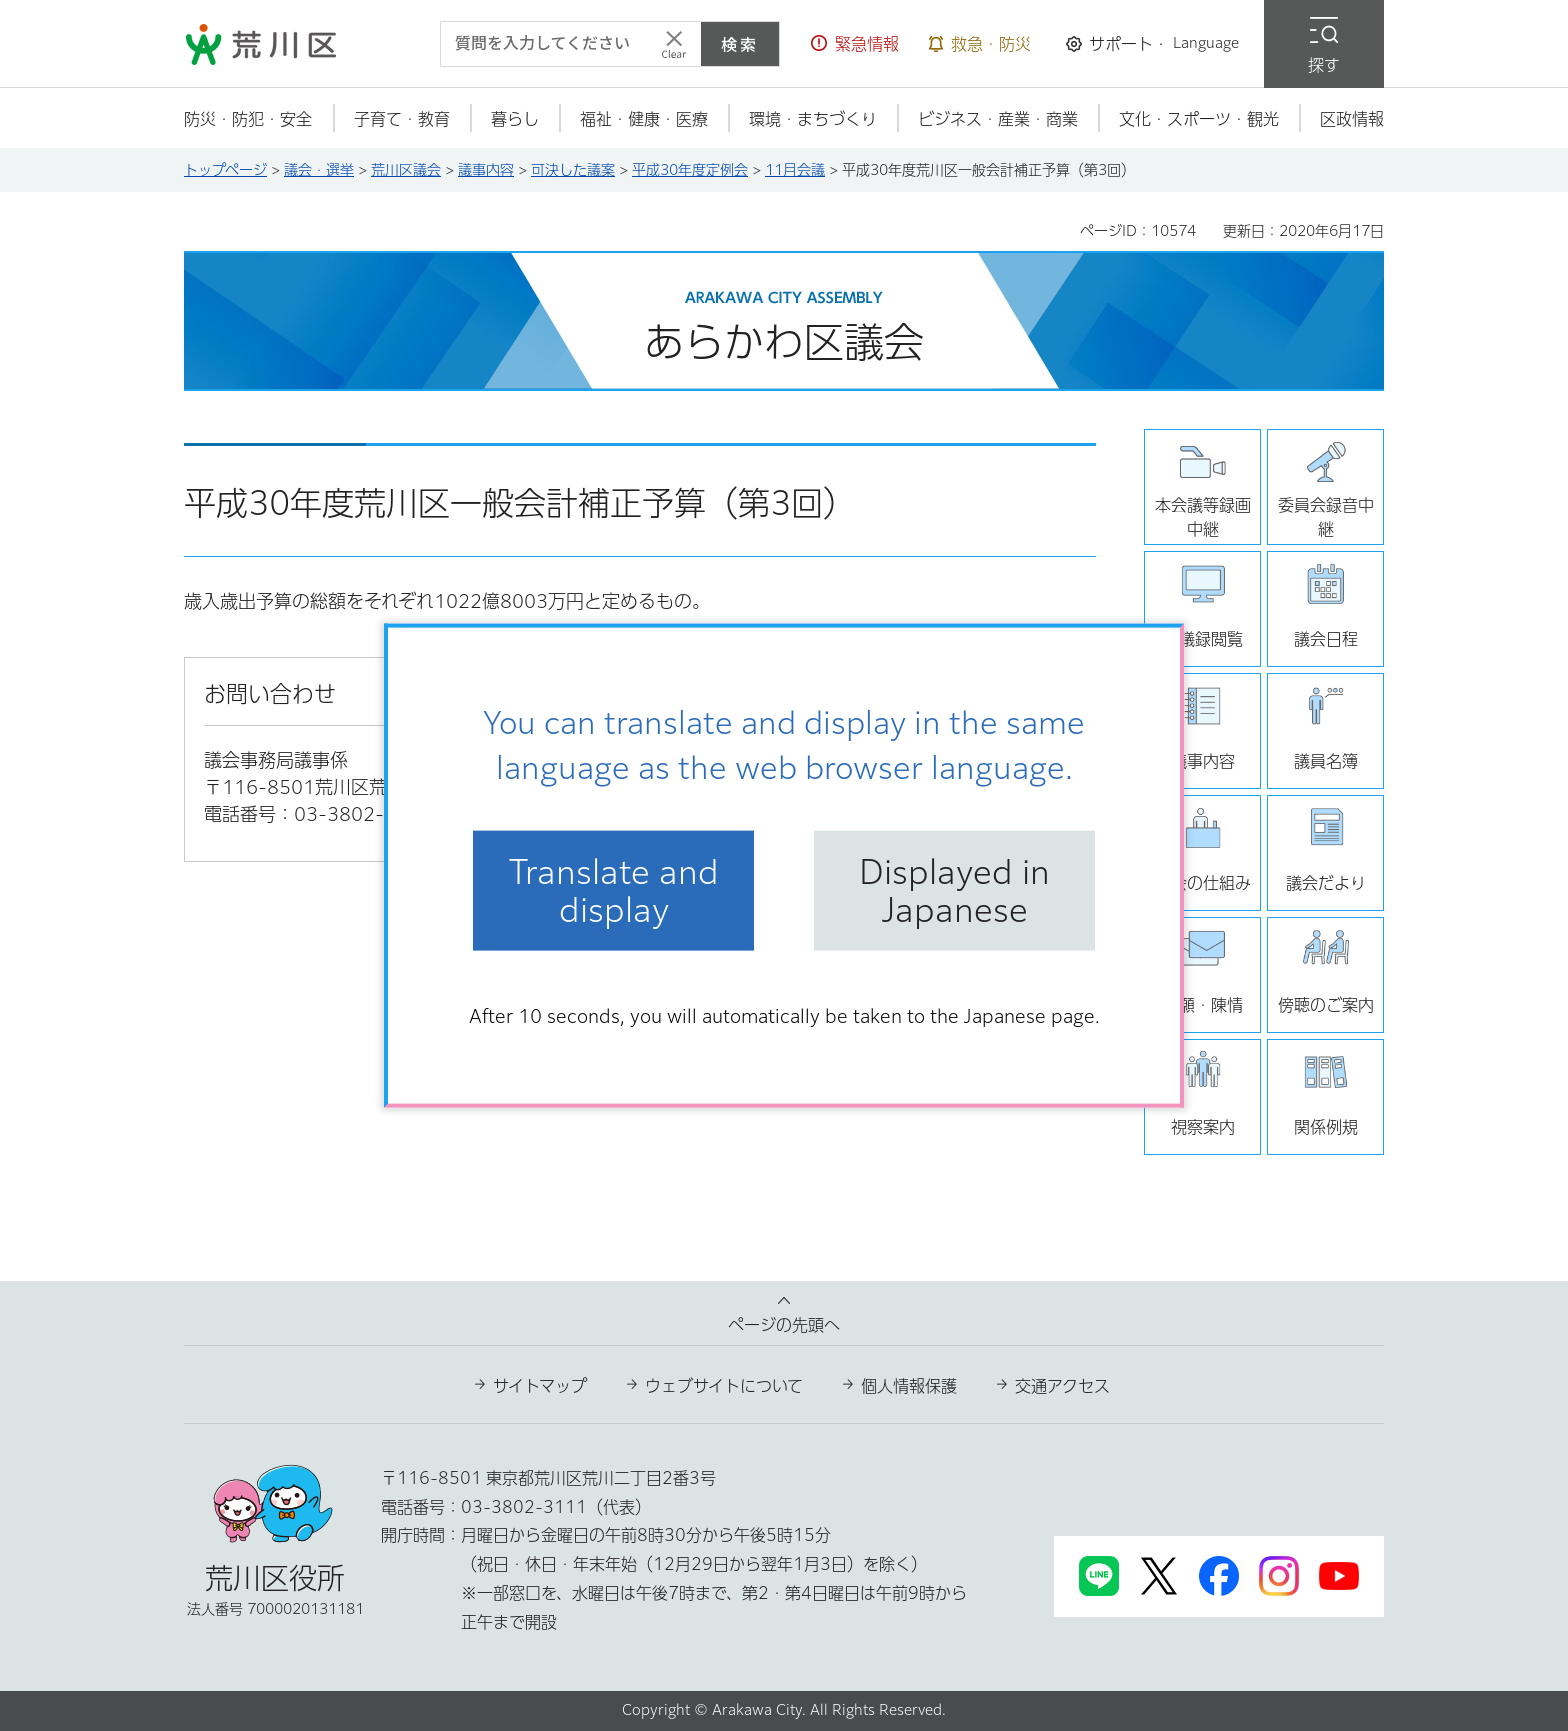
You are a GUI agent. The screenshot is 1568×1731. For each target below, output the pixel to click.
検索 (740, 44)
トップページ (225, 170)
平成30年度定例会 (690, 170)
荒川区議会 (406, 170)
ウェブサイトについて (724, 1386)
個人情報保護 (909, 1386)
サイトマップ (540, 1386)
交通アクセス (1062, 1386)
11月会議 (795, 170)
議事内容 (486, 170)
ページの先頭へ (784, 1325)
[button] (855, 44)
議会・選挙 (319, 170)
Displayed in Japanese (954, 890)
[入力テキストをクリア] (674, 44)
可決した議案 (573, 170)
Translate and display (614, 890)
